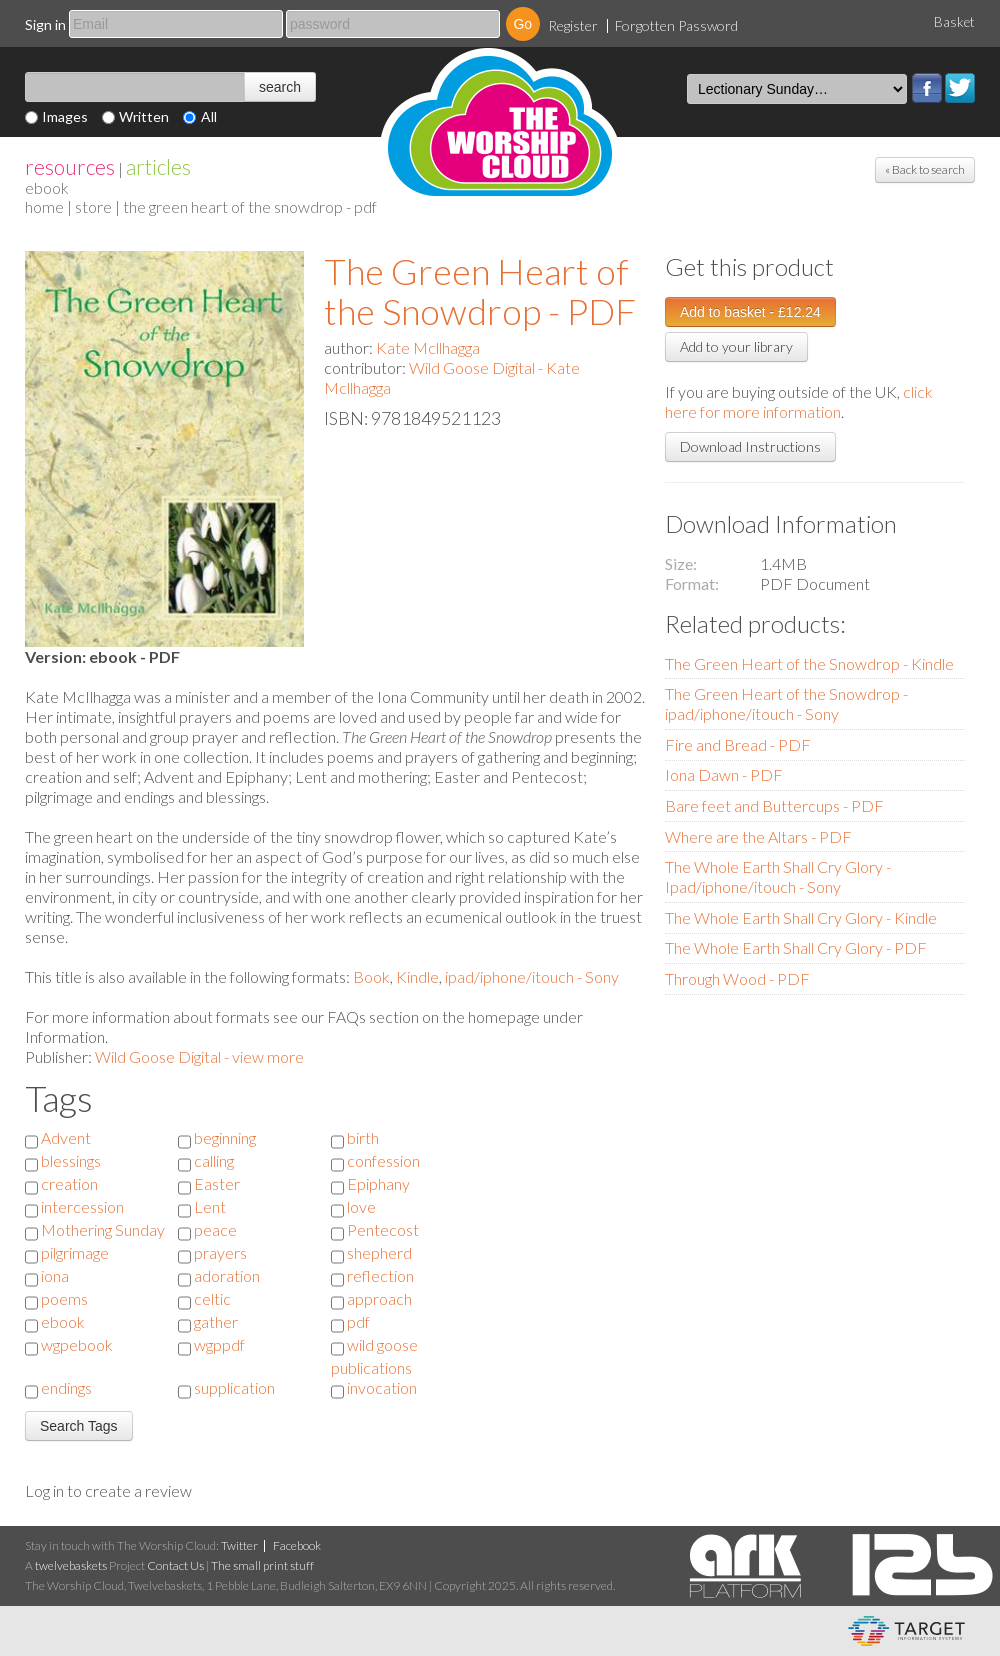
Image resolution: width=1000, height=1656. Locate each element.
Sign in (45, 24)
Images (65, 116)
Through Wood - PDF (737, 978)
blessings (71, 1160)
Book (371, 976)
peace (215, 1229)
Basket (954, 22)
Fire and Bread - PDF (738, 744)
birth (363, 1137)
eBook (47, 187)
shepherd (379, 1252)
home (44, 206)
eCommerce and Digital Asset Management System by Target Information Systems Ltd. (906, 1631)
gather (216, 1321)
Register (573, 25)
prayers (220, 1252)
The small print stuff (262, 1565)
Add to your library (736, 346)
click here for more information (799, 401)
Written (144, 116)
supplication (234, 1387)
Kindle (417, 976)
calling (214, 1160)
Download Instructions (750, 446)
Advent (66, 1137)
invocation (382, 1387)
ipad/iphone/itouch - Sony (532, 976)
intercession (82, 1206)
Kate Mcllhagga (428, 347)
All (209, 116)
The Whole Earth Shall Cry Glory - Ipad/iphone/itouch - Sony (778, 876)
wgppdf (219, 1344)
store (93, 206)
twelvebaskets (71, 1565)
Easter (217, 1183)
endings (66, 1387)
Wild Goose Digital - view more (199, 1056)
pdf (358, 1321)
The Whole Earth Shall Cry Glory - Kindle (801, 917)
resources (70, 166)
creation (69, 1183)
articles (158, 166)
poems (64, 1298)
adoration (227, 1275)
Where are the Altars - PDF (758, 836)
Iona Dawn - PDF (724, 774)
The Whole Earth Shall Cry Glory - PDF (796, 947)
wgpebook (77, 1344)
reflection (380, 1275)
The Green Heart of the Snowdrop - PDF (480, 291)
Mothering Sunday (103, 1229)
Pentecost (383, 1229)
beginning (225, 1137)
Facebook (927, 88)
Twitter (960, 88)
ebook (63, 1321)
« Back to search (925, 169)
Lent (210, 1206)
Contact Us (175, 1565)
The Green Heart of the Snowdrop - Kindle (809, 663)
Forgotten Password (676, 25)
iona (55, 1275)
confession (383, 1160)
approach (379, 1298)
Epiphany (378, 1183)
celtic (212, 1298)
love (361, 1206)
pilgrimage (75, 1252)
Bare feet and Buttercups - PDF (774, 805)
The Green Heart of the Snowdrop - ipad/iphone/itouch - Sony (786, 703)
